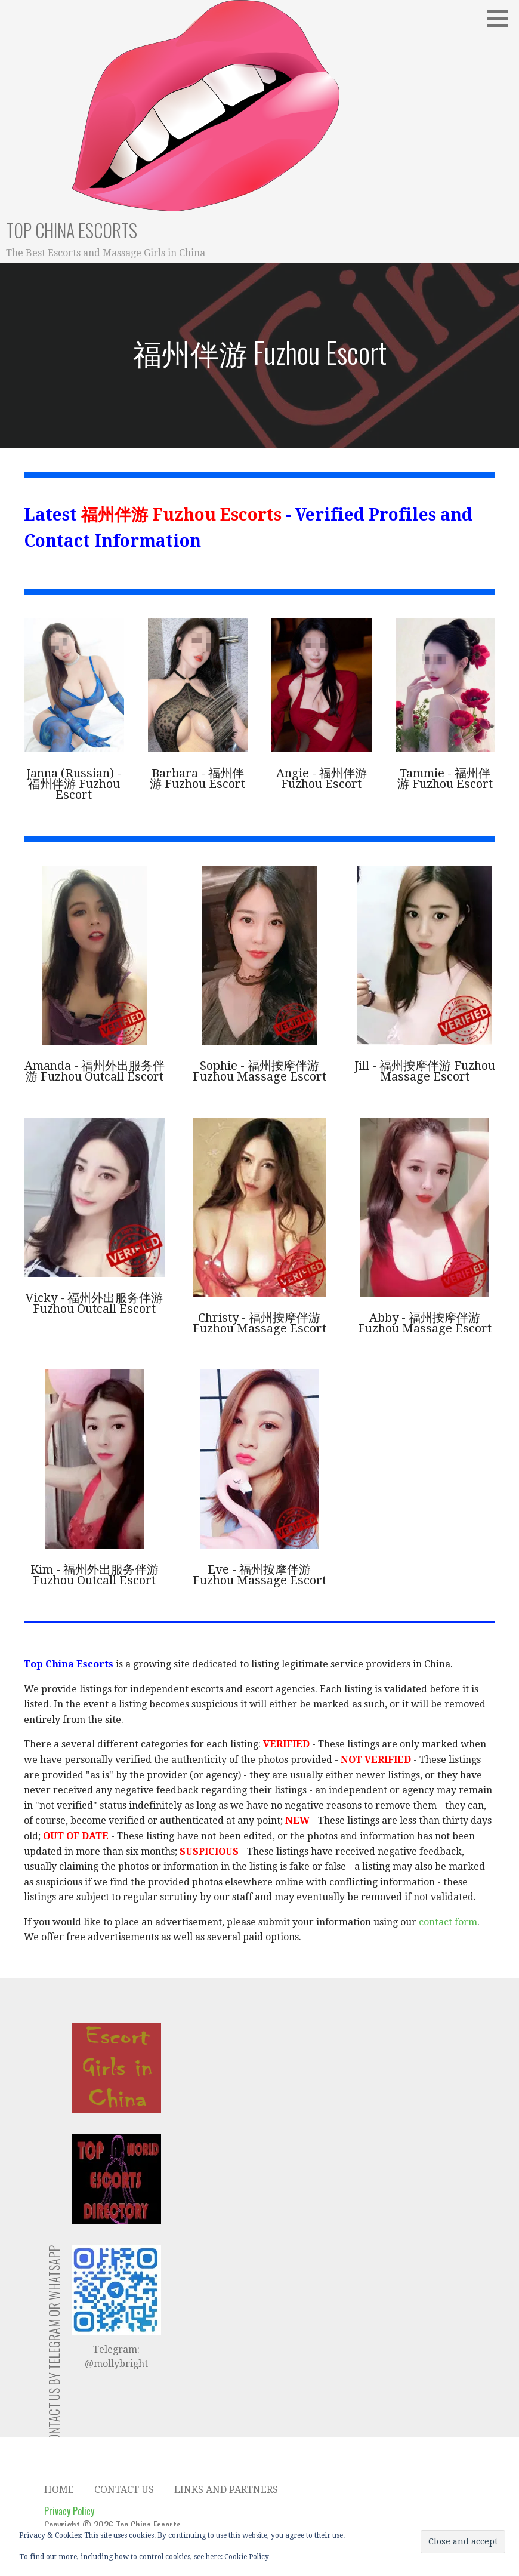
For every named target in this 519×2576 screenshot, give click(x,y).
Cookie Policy (246, 2557)
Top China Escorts (71, 230)
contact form (448, 1922)
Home (59, 2489)
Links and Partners (226, 2489)
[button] (501, 17)
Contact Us (124, 2489)
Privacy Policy (69, 2511)
